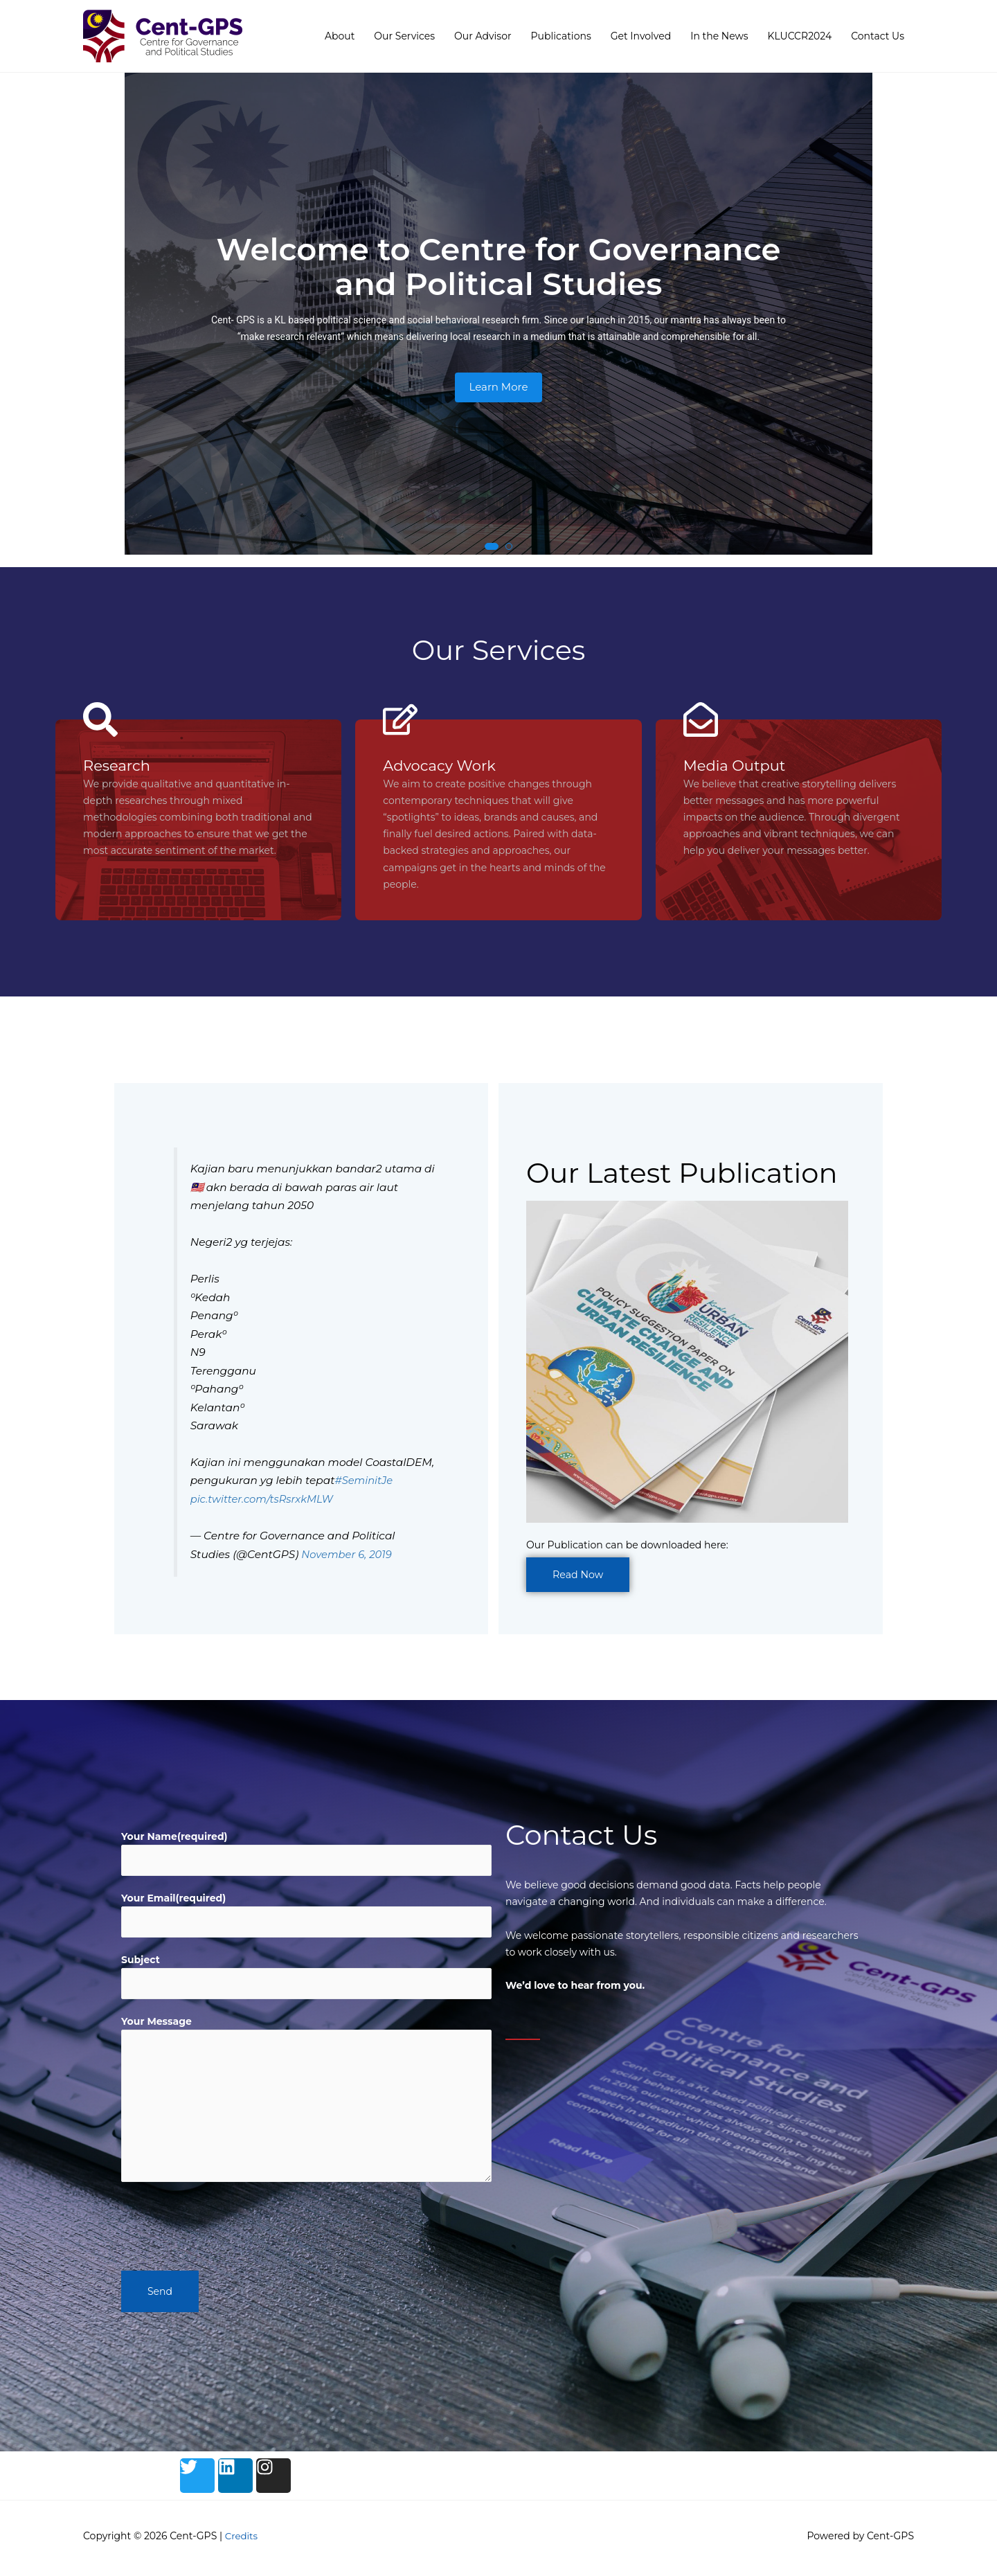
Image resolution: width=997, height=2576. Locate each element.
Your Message (156, 2027)
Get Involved (641, 36)
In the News (719, 36)
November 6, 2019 (348, 1555)
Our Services (404, 36)
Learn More (498, 387)
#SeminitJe (364, 1481)
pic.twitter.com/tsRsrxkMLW (265, 1500)
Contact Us (877, 36)
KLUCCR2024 (800, 36)
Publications (561, 36)
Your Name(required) (174, 1838)
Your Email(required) (173, 1901)
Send (159, 2297)
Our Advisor (482, 36)
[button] (491, 547)
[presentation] (226, 2228)
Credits (242, 2541)
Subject (140, 1964)
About (339, 36)
